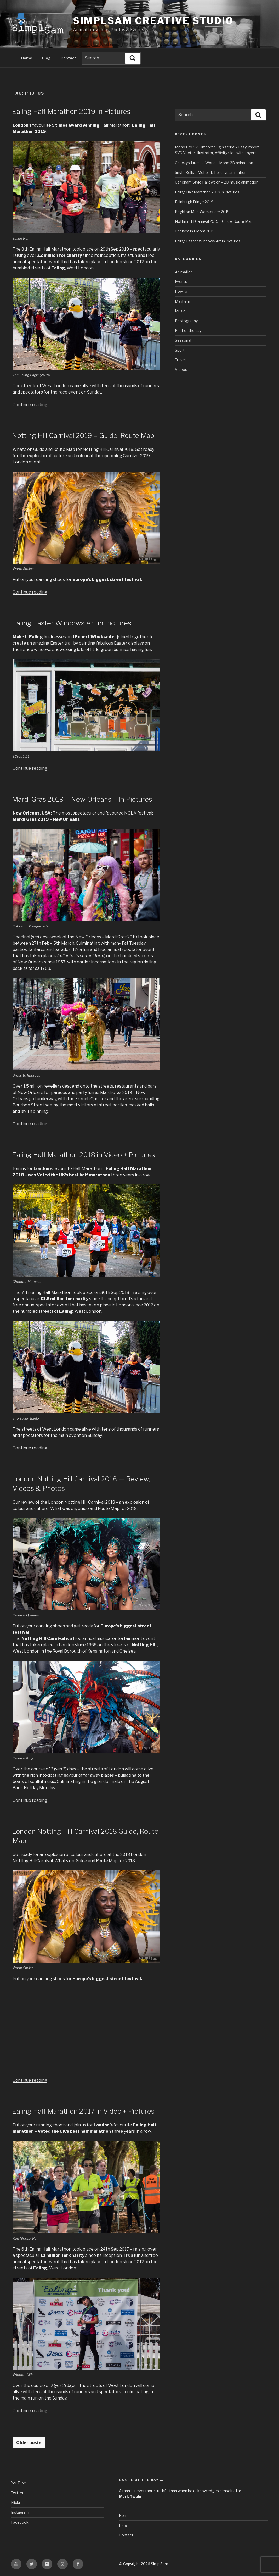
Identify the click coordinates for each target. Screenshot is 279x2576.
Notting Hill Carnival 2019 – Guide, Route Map (83, 435)
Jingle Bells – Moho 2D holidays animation (211, 171)
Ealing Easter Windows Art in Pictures (71, 622)
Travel (180, 359)
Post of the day (188, 330)
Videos (181, 369)
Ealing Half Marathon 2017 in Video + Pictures (83, 2110)
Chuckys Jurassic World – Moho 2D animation (214, 162)
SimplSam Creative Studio (153, 20)
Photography (186, 320)
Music (180, 310)
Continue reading (30, 403)
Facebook (20, 2521)
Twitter (17, 2492)
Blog (46, 57)
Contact (68, 57)
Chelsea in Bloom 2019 (195, 230)
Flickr (15, 2502)
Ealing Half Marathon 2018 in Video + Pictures (83, 1154)
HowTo (181, 290)
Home (26, 57)
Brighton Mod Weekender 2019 (202, 211)
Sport (180, 349)
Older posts (28, 2442)
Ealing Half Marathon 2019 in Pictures (71, 111)
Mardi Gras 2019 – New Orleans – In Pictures (82, 798)
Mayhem (182, 300)
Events (181, 281)
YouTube (18, 2482)
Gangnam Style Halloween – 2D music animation (216, 181)
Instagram (20, 2511)
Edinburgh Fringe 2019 (194, 201)
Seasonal (183, 339)
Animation (184, 271)
